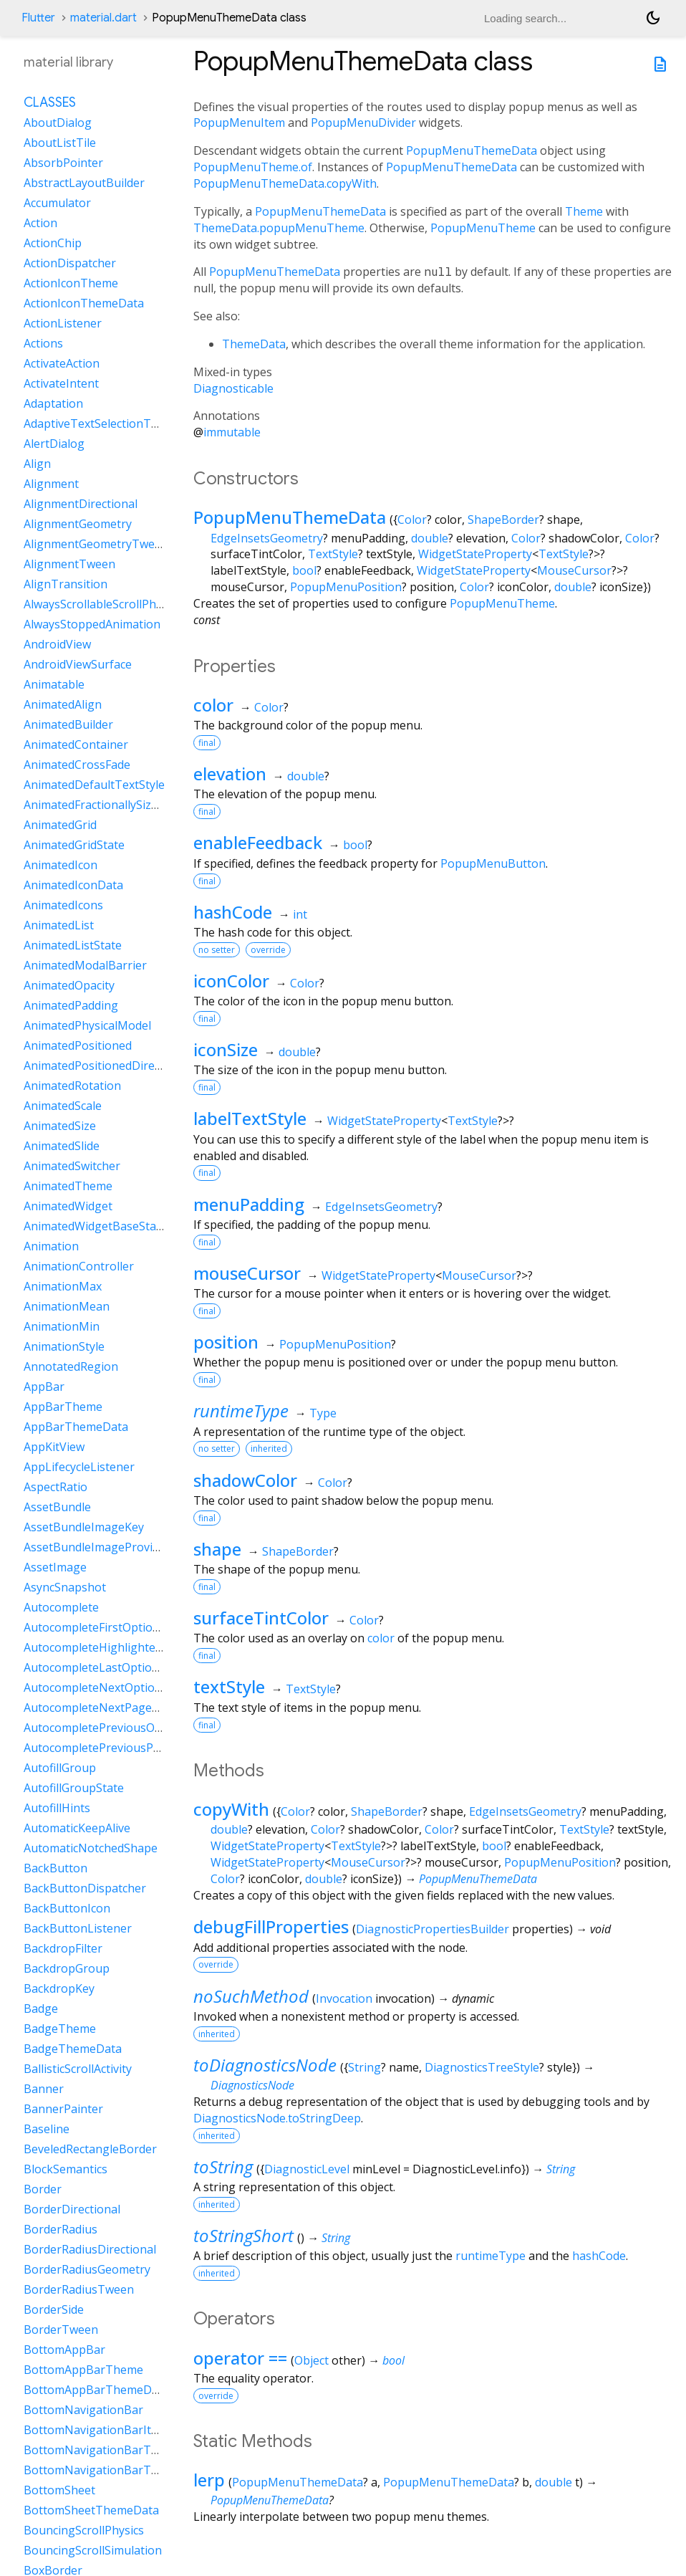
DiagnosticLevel (306, 2169)
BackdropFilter (63, 1948)
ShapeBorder (503, 519)
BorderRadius (60, 2229)
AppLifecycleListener (79, 1467)
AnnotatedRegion (71, 1366)
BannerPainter (63, 2109)
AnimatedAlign (63, 704)
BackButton (55, 1868)
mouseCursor (247, 1273)
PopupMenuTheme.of (252, 167)
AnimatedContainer (76, 744)
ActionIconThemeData (84, 303)
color (213, 705)
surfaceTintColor (261, 1617)
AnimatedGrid (60, 825)
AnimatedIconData (73, 885)
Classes (50, 102)
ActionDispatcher (70, 263)
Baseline (46, 2129)
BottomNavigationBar (83, 2410)
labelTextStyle (249, 1118)
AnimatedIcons (63, 905)
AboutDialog (58, 122)
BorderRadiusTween (79, 2289)
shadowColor (245, 1480)
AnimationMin (62, 1326)
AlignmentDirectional (80, 504)
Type (323, 1413)
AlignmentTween (69, 564)
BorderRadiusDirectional (90, 2249)
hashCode (232, 912)
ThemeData (254, 344)
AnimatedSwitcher (72, 1166)
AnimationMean (67, 1306)
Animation (51, 1246)
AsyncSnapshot (65, 1587)
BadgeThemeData (73, 2049)
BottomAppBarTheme (83, 2370)
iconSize (225, 1049)
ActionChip (53, 243)
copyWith (231, 1809)
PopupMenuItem (239, 122)
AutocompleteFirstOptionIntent (108, 1627)
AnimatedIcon (60, 865)
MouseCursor (574, 570)
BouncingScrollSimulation (93, 2550)
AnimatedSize (60, 1126)
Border (43, 2189)
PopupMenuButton (493, 863)
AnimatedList (59, 925)
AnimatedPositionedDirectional (107, 1065)
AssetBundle (57, 1507)
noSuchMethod (251, 1996)
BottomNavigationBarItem (96, 2430)
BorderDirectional (72, 2209)
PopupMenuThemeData (471, 150)
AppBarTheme (63, 1406)
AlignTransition (65, 584)
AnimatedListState (73, 945)
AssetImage (55, 1567)
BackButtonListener (78, 1928)
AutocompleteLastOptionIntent (108, 1667)
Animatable (54, 684)
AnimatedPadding (71, 1005)
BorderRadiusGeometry (87, 2269)
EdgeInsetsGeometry (267, 538)
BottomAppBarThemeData (96, 2390)
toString (223, 2166)
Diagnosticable (233, 388)
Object (311, 2360)
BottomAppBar (64, 2349)
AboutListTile (60, 142)
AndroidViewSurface (78, 664)
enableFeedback (257, 842)
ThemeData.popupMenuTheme (278, 228)
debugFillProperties (271, 1926)
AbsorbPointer (63, 163)
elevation (229, 773)
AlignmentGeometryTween (96, 544)
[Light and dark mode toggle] (653, 17)
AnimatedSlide (62, 1146)
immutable (232, 432)
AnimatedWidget (68, 1206)
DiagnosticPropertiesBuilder (432, 1929)
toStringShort (243, 2235)
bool (304, 570)
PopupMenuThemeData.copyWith (285, 183)
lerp (209, 2479)
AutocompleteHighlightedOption (111, 1647)
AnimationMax (63, 1286)
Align (37, 463)
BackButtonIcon (67, 1908)
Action (40, 223)
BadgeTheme (60, 2028)
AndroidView (57, 644)
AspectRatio (55, 1487)
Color (412, 519)
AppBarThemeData (76, 1427)
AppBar (44, 1386)
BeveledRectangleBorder (90, 2149)
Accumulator (57, 203)
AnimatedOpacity (69, 985)
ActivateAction (62, 363)
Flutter (38, 18)
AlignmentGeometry (78, 524)
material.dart (103, 18)
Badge (41, 2008)
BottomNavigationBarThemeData (115, 2470)
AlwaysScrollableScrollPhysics (102, 604)
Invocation (344, 1998)
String (364, 2067)
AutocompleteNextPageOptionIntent (123, 1707)
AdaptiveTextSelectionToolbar (105, 423)
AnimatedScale (63, 1106)
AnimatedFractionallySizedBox (104, 805)
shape (217, 1549)
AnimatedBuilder (68, 724)
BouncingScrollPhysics (84, 2530)
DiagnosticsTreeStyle (482, 2067)
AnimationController (79, 1266)
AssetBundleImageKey (84, 1527)
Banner (44, 2089)
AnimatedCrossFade (77, 764)
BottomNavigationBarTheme (102, 2450)
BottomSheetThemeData (91, 2510)
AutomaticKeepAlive (77, 1828)
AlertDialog (54, 443)
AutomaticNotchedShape (91, 1848)
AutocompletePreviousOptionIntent (120, 1727)
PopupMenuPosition (346, 587)
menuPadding (248, 1204)
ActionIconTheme (71, 283)
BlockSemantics (65, 2169)
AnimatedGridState (74, 845)
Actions (43, 343)
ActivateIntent (61, 383)
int (300, 914)
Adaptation (53, 403)
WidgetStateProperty (475, 554)
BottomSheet (59, 2490)
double (429, 538)
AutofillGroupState (74, 1788)
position (226, 1342)
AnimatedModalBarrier (85, 965)
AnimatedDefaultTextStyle (94, 785)
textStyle (229, 1686)
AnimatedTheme (68, 1186)
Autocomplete (61, 1607)
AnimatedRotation (72, 1085)
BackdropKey (59, 1988)
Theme (584, 211)
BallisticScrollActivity (78, 2069)
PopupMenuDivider (363, 122)
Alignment (51, 484)
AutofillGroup (60, 1768)
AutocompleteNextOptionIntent (109, 1687)
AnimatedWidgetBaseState (95, 1226)
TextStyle (333, 554)
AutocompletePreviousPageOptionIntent (133, 1748)
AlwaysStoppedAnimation (92, 624)
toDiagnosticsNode (265, 2065)
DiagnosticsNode (252, 2085)
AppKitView (54, 1447)
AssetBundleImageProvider (97, 1547)
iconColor (231, 980)
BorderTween (61, 2329)
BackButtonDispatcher (85, 1888)
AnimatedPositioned (78, 1045)
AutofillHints (57, 1808)
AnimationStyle (64, 1346)
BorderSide (54, 2309)
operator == (240, 2358)
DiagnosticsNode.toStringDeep (277, 2118)
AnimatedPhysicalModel (87, 1025)
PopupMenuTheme (483, 228)
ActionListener (63, 323)
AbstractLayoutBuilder (84, 183)
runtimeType (241, 1410)
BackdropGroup (67, 1968)
